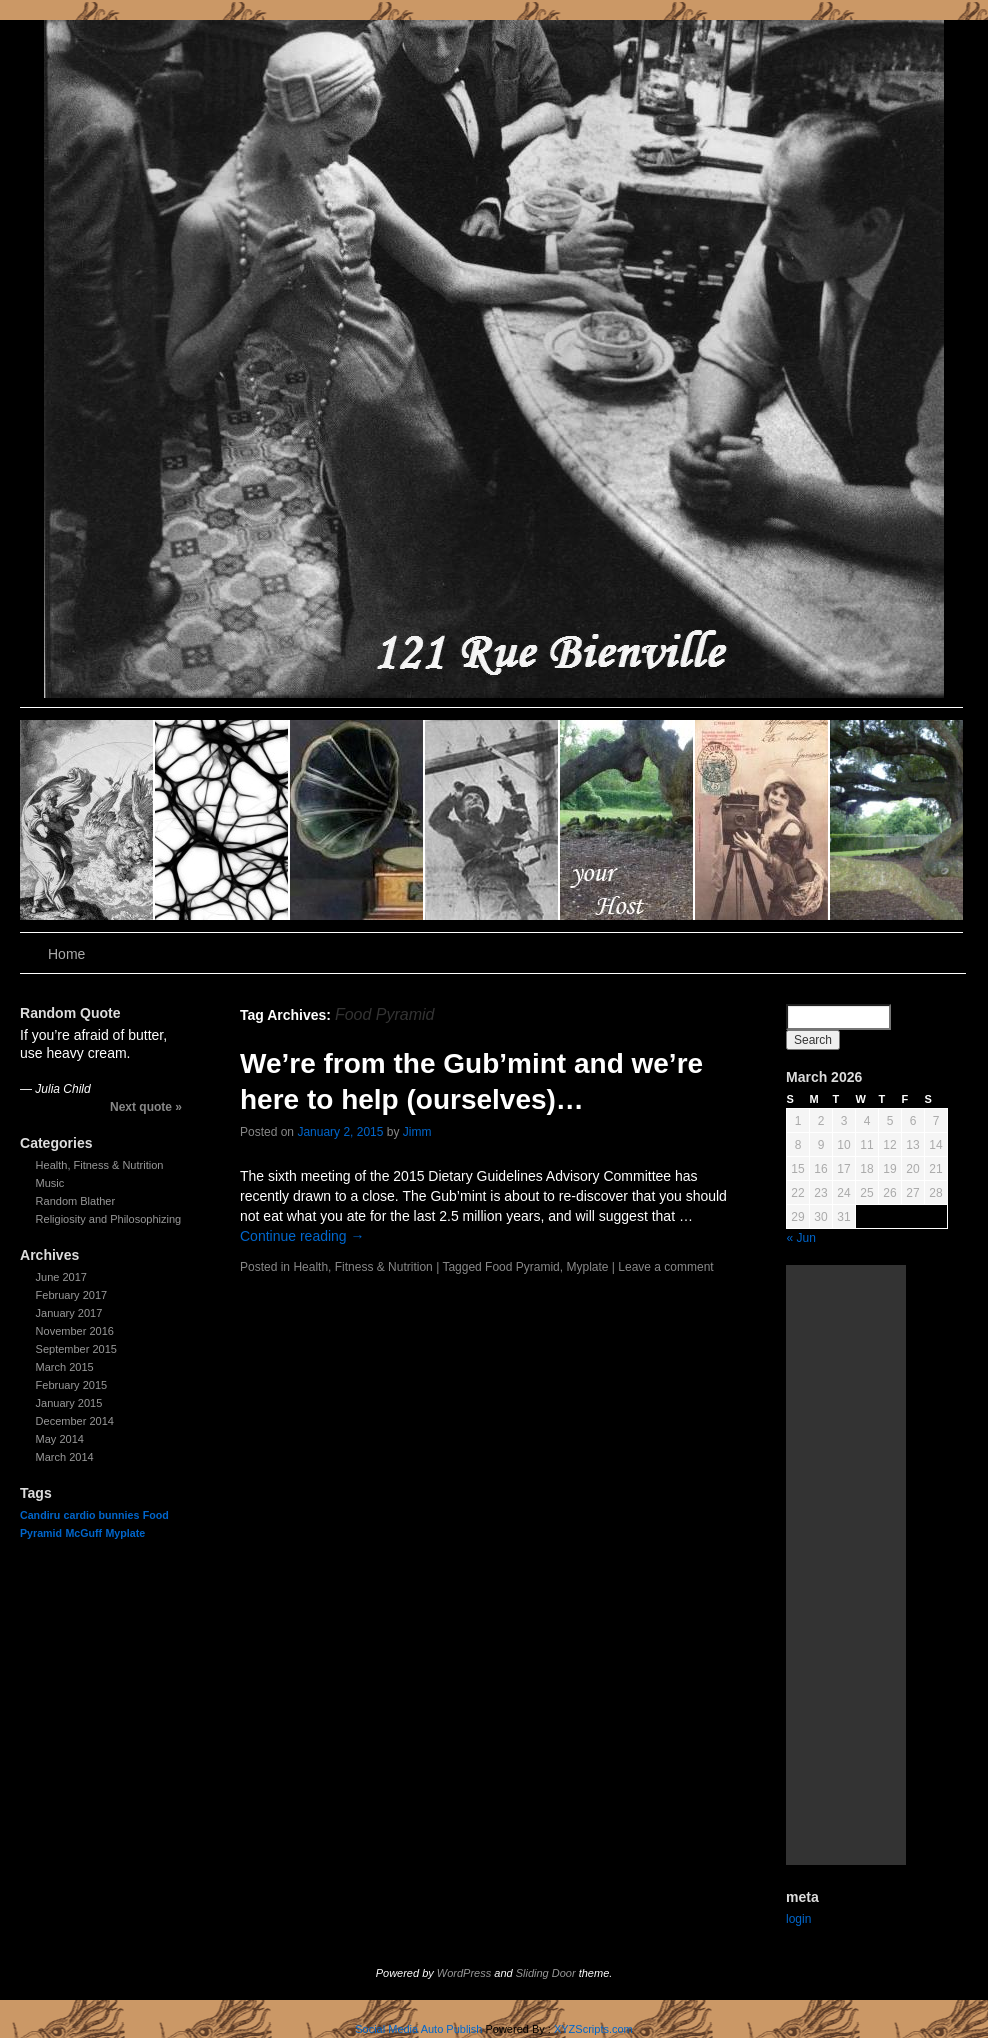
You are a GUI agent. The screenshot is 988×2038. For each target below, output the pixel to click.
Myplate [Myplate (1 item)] (125, 1533)
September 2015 (76, 1349)
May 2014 (60, 1439)
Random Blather (76, 1201)
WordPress (464, 1973)
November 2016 (75, 1331)
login (798, 1919)
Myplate (587, 1267)
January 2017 (69, 1313)
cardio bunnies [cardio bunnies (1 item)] (102, 1515)
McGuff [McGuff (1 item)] (83, 1533)
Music (50, 1183)
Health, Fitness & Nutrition (100, 1165)
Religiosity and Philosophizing (109, 1219)
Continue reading (302, 1236)
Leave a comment (665, 1267)
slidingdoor (87, 820)
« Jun (801, 1238)
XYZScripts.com (593, 2029)
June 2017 (61, 1277)
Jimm (417, 1132)
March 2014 (65, 1457)
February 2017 (72, 1295)
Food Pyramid (522, 1267)
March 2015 (65, 1367)
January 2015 (69, 1403)
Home (66, 954)
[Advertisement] (846, 1565)
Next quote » (146, 1107)
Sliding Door (546, 1973)
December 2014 (75, 1421)
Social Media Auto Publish (418, 2029)
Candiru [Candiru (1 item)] (40, 1515)
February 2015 (72, 1385)
